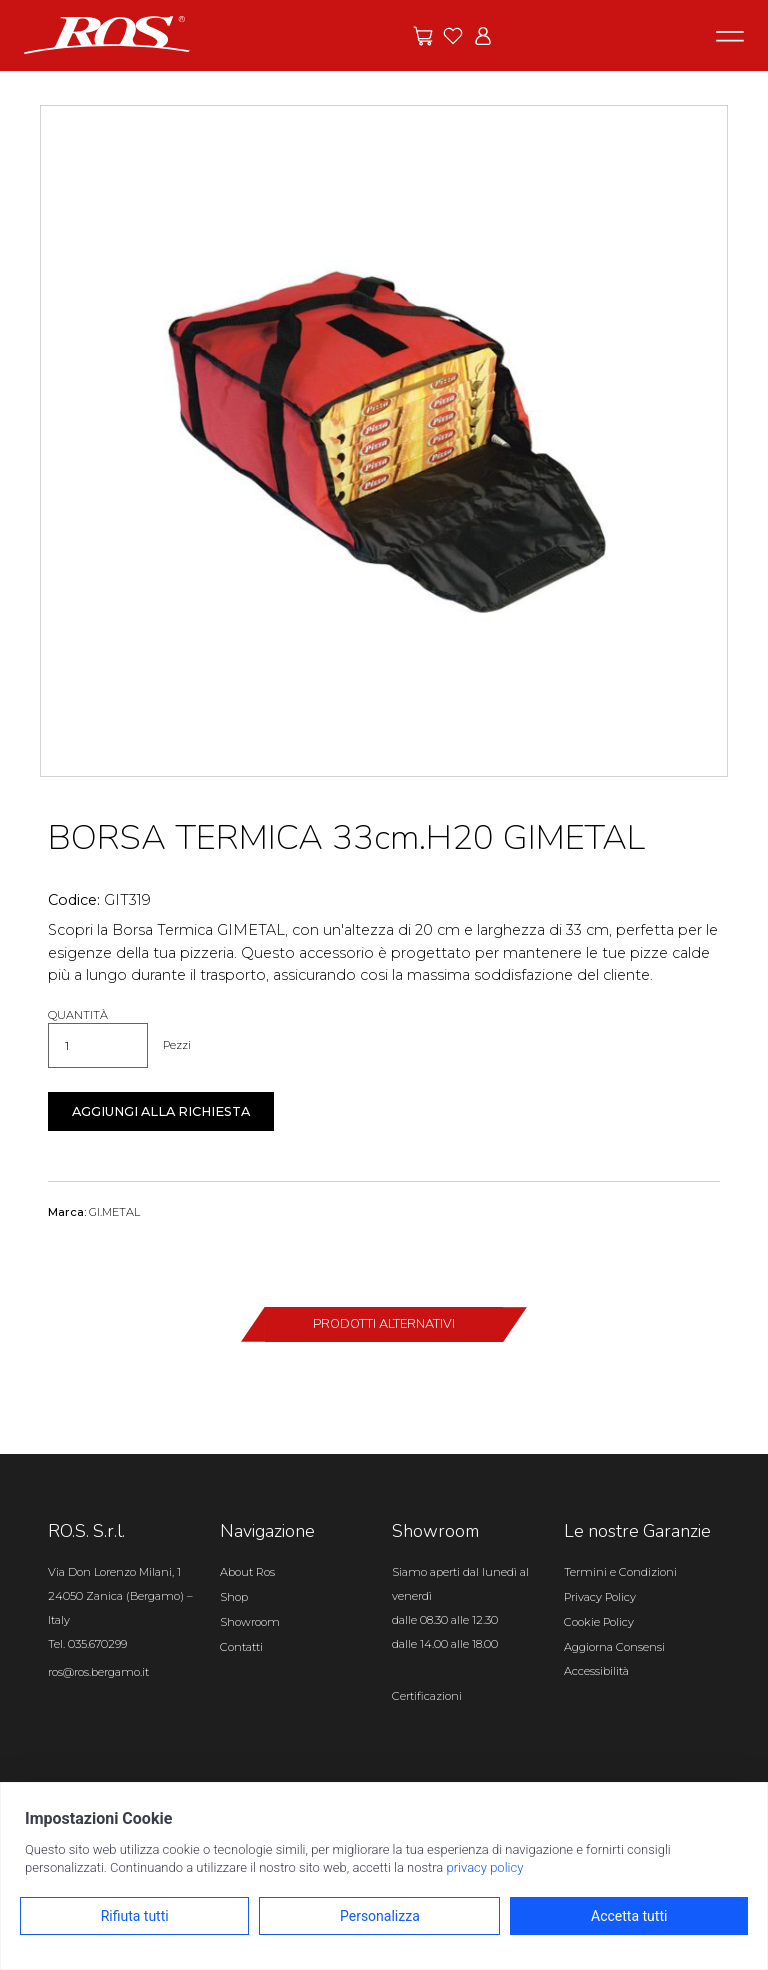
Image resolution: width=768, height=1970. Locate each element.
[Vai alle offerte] (423, 36)
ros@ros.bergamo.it (98, 1672)
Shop (234, 1597)
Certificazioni (427, 1696)
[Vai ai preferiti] (453, 36)
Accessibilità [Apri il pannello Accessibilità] (596, 1671)
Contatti (241, 1647)
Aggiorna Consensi (614, 1647)
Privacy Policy (600, 1597)
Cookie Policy (599, 1622)
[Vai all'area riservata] (483, 36)
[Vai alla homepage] (107, 34)
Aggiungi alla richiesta (161, 1111)
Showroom (250, 1622)
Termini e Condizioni (620, 1572)
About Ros (247, 1572)
